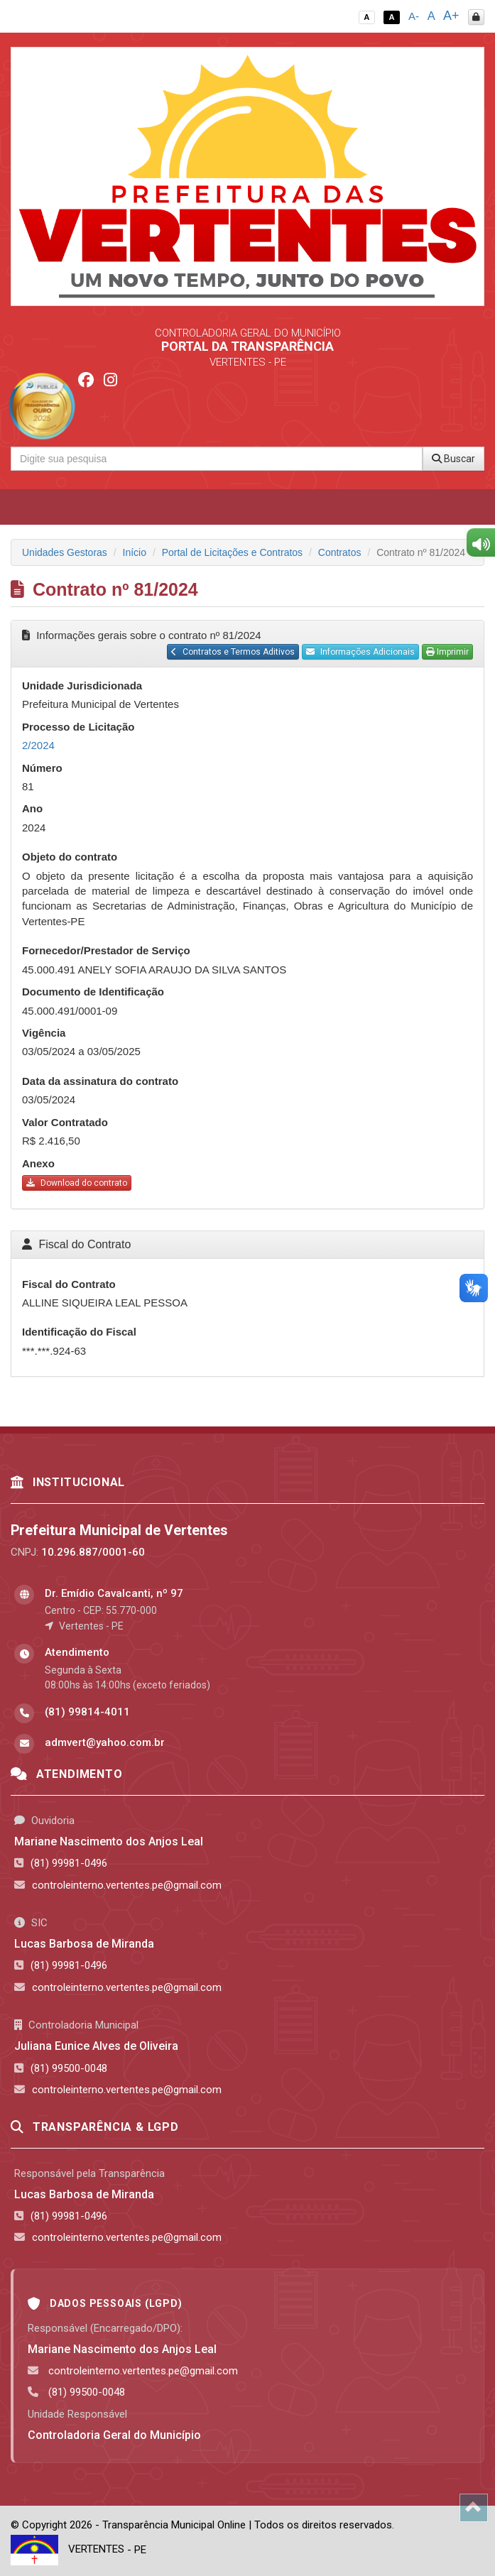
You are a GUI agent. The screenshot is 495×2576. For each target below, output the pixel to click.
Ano (32, 808)
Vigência (43, 1033)
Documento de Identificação (93, 992)
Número (42, 768)
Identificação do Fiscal (79, 1332)
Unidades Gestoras (64, 552)
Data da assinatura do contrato (100, 1081)
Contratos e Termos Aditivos (233, 652)
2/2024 (38, 745)
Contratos (339, 552)
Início (134, 552)
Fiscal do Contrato (69, 1284)
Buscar (453, 458)
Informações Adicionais (360, 652)
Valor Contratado (65, 1122)
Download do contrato (76, 1183)
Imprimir (447, 652)
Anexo (38, 1163)
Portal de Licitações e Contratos (232, 552)
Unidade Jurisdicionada (82, 686)
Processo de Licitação (78, 727)
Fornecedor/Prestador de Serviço (106, 950)
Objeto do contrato (69, 857)
